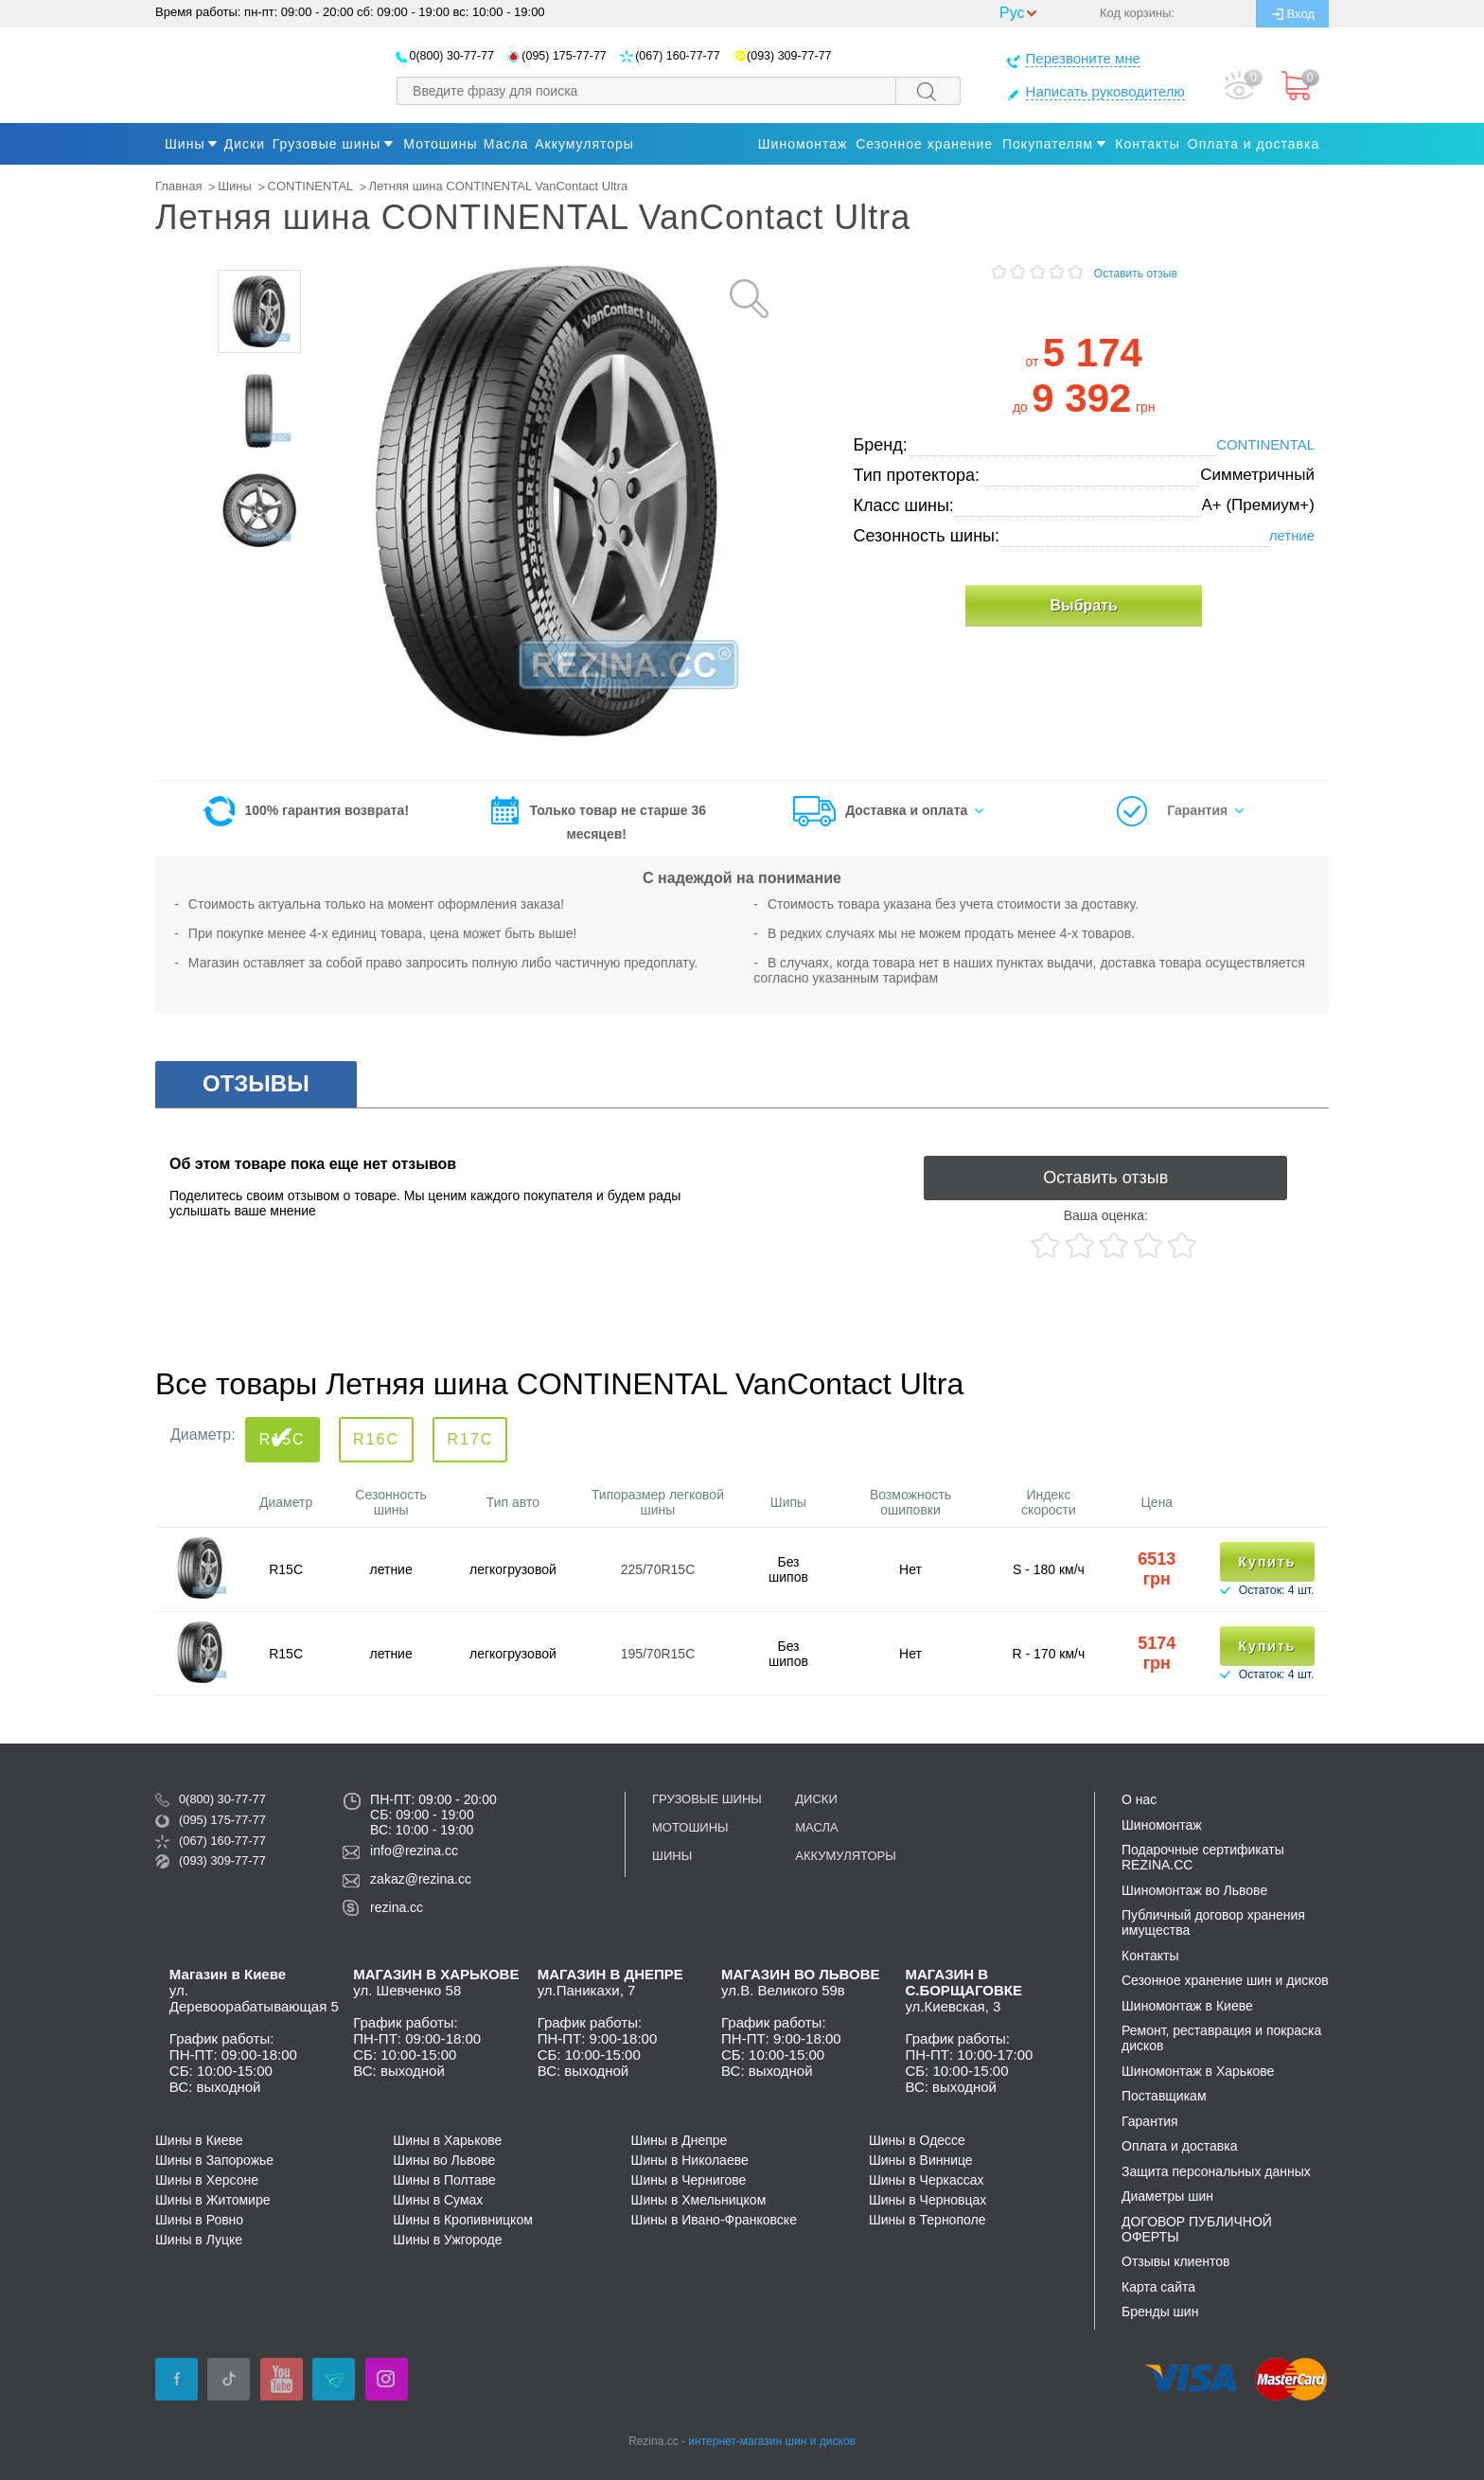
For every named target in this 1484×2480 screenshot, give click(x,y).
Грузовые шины (327, 143)
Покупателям (1047, 143)
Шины (184, 143)
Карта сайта (1158, 2286)
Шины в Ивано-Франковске (714, 2219)
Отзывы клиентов (1175, 2261)
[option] (259, 311)
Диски (816, 1799)
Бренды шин (1160, 2311)
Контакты (1147, 143)
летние (1292, 535)
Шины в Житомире (212, 2199)
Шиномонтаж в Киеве (1187, 2005)
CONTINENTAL (310, 186)
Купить (1268, 1561)
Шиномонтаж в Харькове (1198, 2071)
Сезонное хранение (924, 143)
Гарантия (1197, 810)
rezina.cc (396, 1907)
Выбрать (1083, 605)
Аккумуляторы (845, 1856)
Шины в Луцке (198, 2239)
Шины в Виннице (921, 2160)
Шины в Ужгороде (447, 2239)
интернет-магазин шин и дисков (772, 2441)
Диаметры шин (1167, 2196)
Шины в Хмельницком (699, 2199)
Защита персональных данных (1216, 2171)
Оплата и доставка (1253, 143)
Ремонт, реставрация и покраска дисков (1221, 2038)
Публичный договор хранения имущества (1213, 1922)
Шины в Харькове (447, 2140)
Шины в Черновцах (927, 2199)
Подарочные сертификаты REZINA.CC (1203, 1857)
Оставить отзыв (1135, 273)
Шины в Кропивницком (463, 2219)
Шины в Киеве (199, 2140)
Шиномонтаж (803, 143)
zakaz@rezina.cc (420, 1879)
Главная (178, 186)
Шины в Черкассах (926, 2180)
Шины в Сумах (438, 2199)
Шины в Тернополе (927, 2219)
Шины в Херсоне (206, 2180)
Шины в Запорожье (214, 2160)
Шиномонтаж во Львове (1194, 1890)
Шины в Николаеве (690, 2160)
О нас (1139, 1799)
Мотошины (690, 1827)
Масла (816, 1827)
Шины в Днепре (679, 2140)
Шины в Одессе (917, 2140)
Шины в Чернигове (689, 2180)
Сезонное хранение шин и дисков (1225, 1980)
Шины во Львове (444, 2160)
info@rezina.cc (414, 1850)
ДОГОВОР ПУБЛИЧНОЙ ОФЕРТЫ (1197, 2229)
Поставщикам (1164, 2095)
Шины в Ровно (199, 2219)
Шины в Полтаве (444, 2180)
